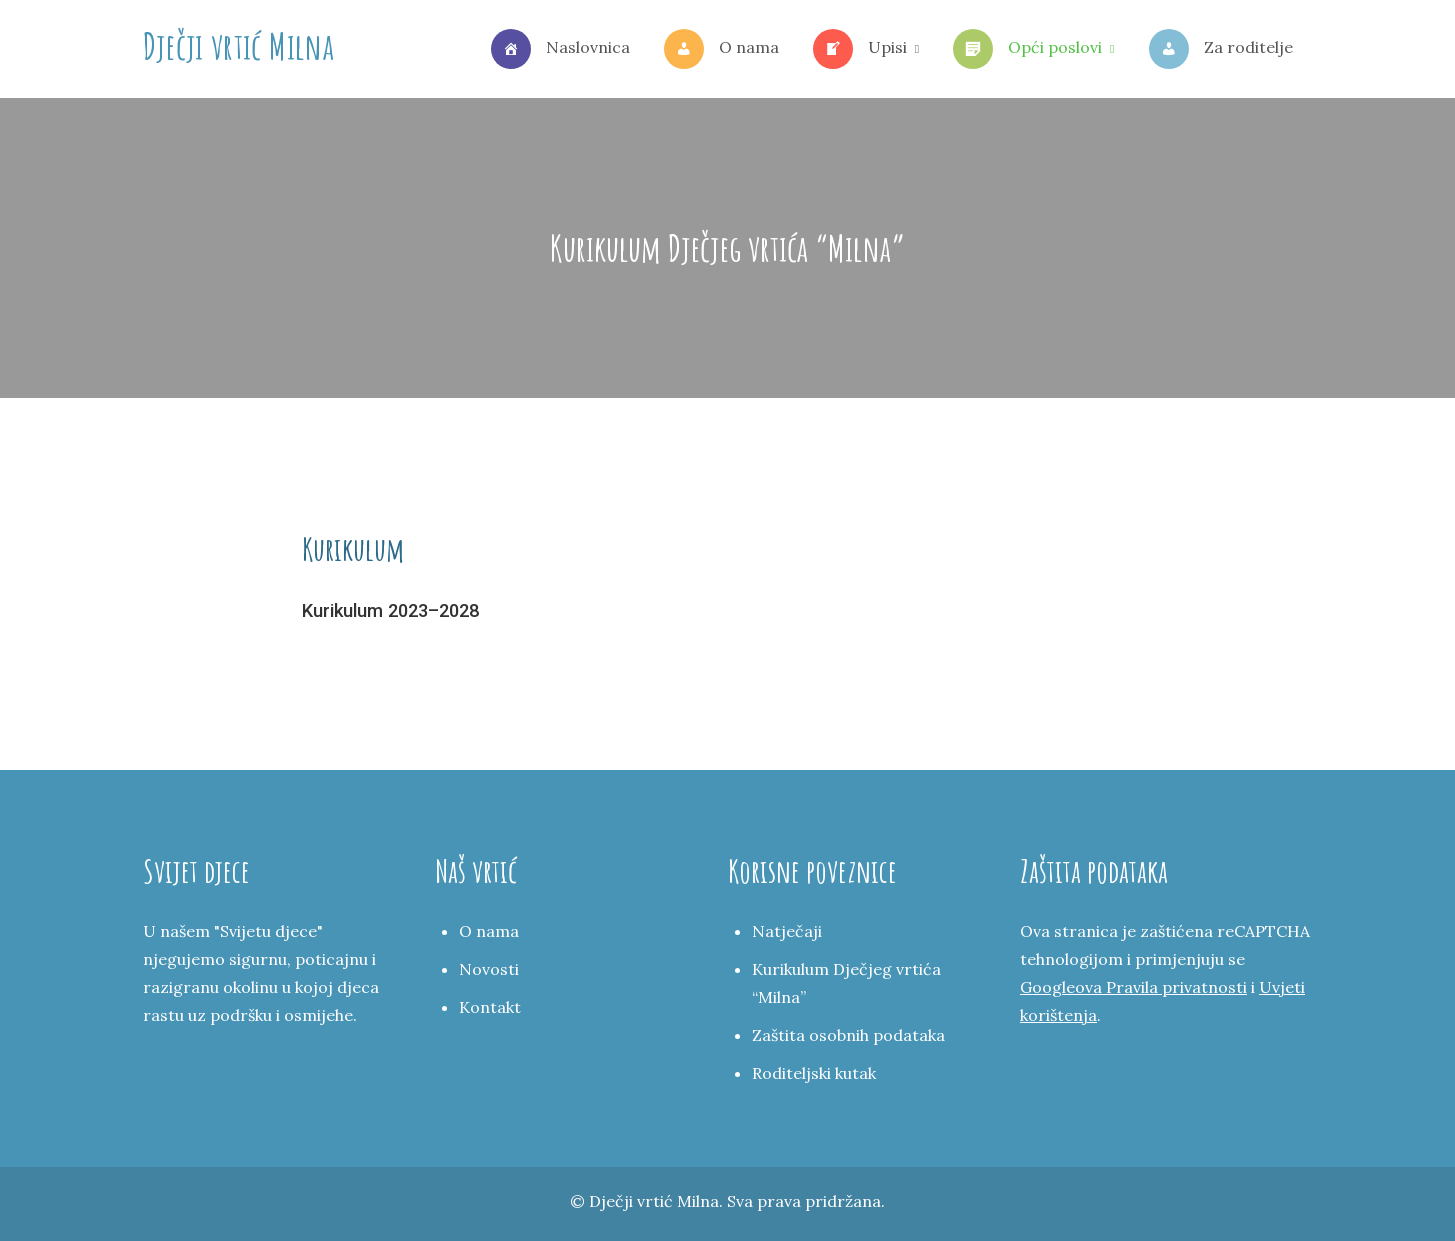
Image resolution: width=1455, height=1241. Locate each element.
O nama (721, 49)
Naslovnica (560, 49)
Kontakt (490, 1007)
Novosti (489, 969)
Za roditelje (1221, 49)
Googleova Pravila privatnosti (1133, 987)
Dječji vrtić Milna (238, 46)
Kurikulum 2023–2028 (390, 610)
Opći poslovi (1027, 49)
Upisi (860, 49)
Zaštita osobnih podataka (848, 1035)
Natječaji (787, 931)
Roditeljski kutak (814, 1073)
